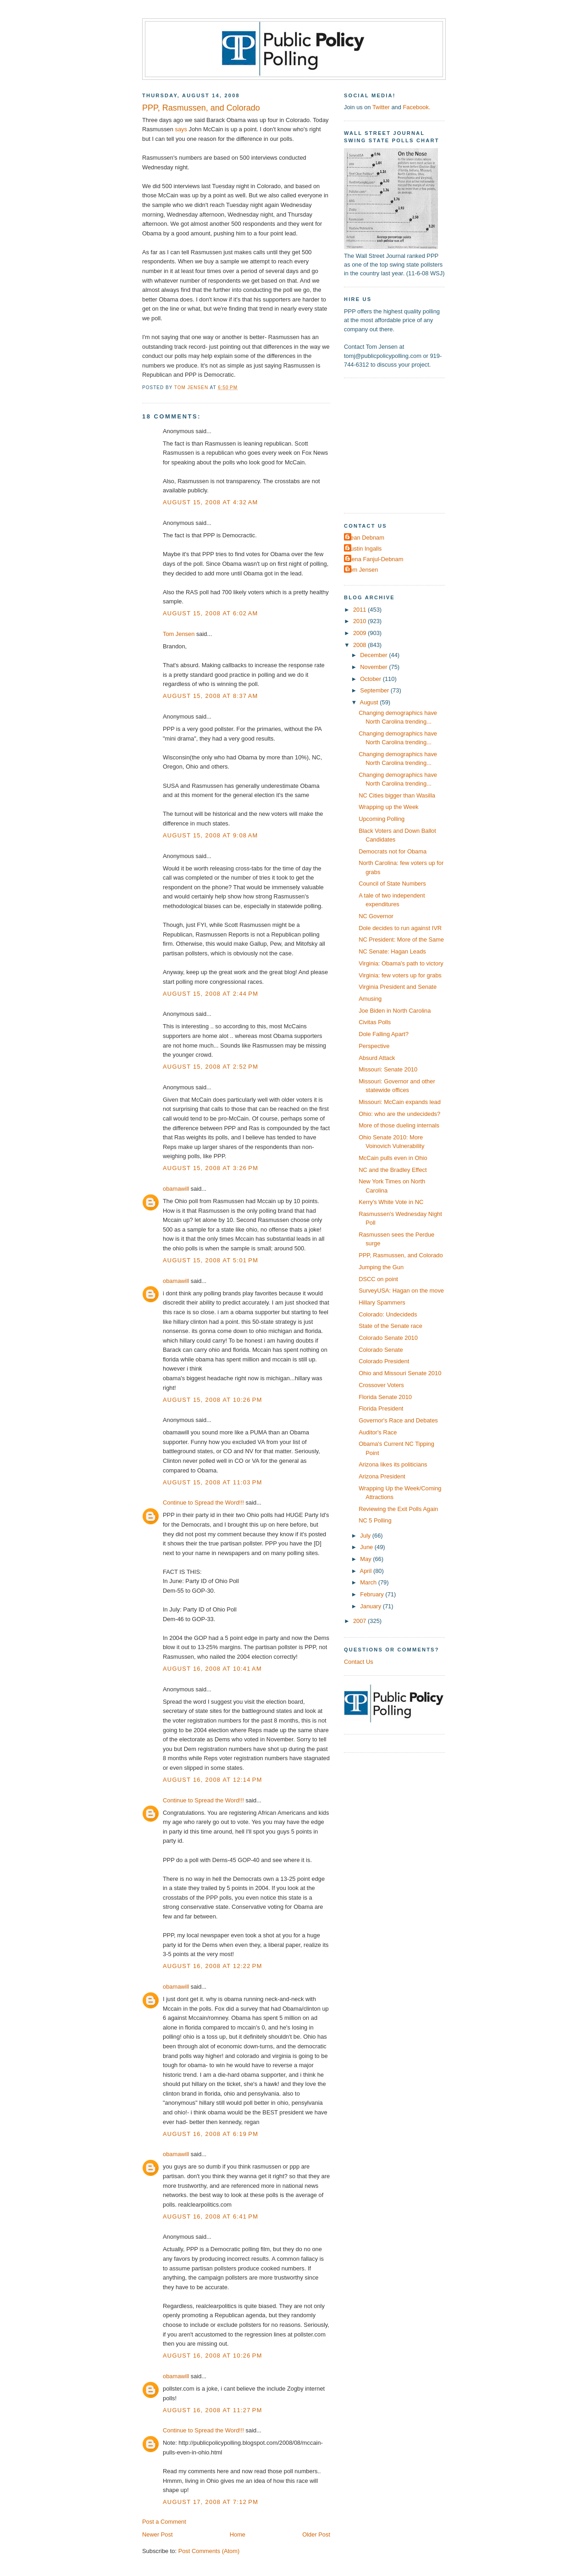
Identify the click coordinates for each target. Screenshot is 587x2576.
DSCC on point (378, 1279)
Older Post (316, 2534)
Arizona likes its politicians (393, 1464)
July (366, 1535)
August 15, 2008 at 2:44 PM (210, 993)
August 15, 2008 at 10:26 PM (212, 1399)
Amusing (370, 998)
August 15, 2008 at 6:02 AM (210, 613)
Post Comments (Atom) (209, 2551)
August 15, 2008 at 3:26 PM (210, 1168)
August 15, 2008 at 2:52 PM (210, 1066)
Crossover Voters (381, 1385)
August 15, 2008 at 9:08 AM (210, 835)
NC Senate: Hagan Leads (392, 951)
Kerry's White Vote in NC (391, 1202)
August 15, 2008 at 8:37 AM (210, 695)
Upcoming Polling (381, 818)
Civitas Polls (375, 1022)
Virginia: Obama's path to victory (401, 963)
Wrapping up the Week (388, 806)
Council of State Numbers (392, 883)
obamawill (176, 1188)
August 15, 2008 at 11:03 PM (212, 1482)
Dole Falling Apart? (384, 1034)
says (181, 129)
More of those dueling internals (399, 1125)
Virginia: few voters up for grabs (400, 975)
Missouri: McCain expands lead (400, 1101)
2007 (360, 1620)
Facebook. (416, 107)
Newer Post (157, 2534)
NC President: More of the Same (401, 939)
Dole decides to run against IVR (400, 928)
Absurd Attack (377, 1057)
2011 (360, 609)
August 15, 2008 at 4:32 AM (210, 502)
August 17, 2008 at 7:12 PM (210, 2501)
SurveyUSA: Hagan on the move (401, 1290)
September (375, 690)
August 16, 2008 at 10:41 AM (212, 1668)
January (371, 1606)
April (366, 1570)
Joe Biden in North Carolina (395, 1010)
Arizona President (382, 1476)
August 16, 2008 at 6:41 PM (210, 2216)
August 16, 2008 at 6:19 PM (210, 2133)
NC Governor (376, 916)
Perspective (374, 1046)
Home (237, 2534)
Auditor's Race (378, 1432)
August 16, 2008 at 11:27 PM (212, 2410)
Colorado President (384, 1361)
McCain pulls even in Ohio (393, 1157)
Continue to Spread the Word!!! (203, 1502)
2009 (360, 633)
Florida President (381, 1408)
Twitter (381, 107)
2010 (360, 621)
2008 (360, 644)
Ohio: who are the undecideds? (399, 1113)
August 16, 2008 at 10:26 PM (212, 2355)
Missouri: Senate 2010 (388, 1069)
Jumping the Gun (381, 1267)
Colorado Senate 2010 (388, 1337)
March (369, 1582)
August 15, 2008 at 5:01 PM (210, 1260)
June (367, 1547)
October (371, 678)
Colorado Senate (381, 1349)
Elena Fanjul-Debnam (374, 559)
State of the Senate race (390, 1325)
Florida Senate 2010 (385, 1397)
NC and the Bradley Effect (392, 1169)
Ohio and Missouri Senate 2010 (400, 1373)
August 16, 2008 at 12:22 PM (212, 1966)
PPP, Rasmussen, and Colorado (401, 1255)
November (374, 667)
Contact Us (358, 1661)
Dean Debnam (365, 537)
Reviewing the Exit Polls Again (398, 1508)
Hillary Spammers (382, 1302)
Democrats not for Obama (392, 851)
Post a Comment (164, 2521)
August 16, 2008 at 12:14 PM (212, 1779)
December (374, 655)
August (370, 702)
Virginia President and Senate (398, 986)
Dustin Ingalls (364, 548)
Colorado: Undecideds (388, 1314)
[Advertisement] (401, 444)
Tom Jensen (178, 633)
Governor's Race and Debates (398, 1420)
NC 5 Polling (375, 1520)
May (366, 1559)
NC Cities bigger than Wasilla (397, 795)
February (372, 1594)
